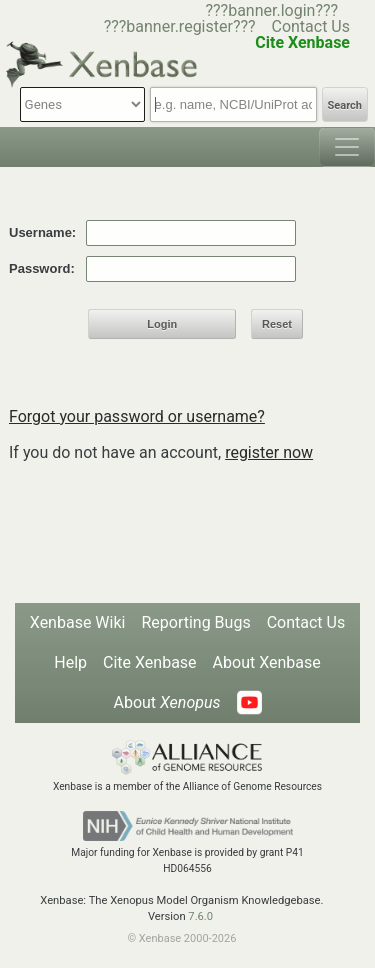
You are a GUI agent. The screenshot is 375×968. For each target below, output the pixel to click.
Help (70, 662)
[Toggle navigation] (347, 147)
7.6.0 (200, 916)
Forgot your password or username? (137, 416)
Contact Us (310, 26)
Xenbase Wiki (78, 622)
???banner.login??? (271, 10)
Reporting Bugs (195, 622)
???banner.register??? (180, 26)
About (166, 702)
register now (269, 452)
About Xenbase (267, 662)
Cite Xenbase (150, 662)
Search (345, 105)
